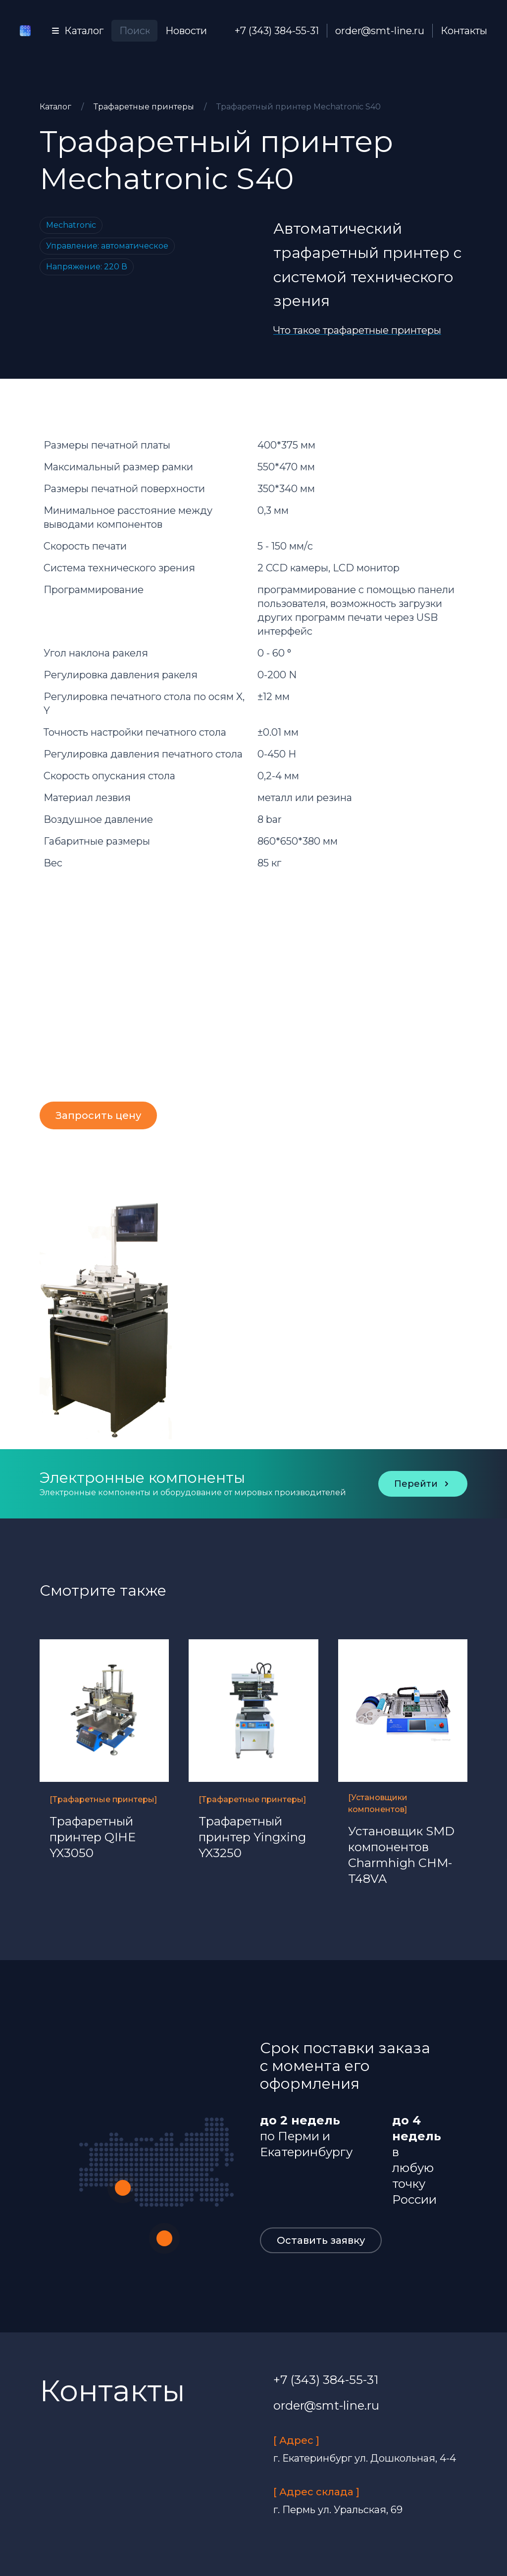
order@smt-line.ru (379, 31)
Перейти (423, 1483)
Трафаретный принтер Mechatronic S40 (298, 106)
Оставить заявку (321, 2240)
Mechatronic (71, 225)
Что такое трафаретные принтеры (357, 330)
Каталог (56, 106)
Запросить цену (98, 1115)
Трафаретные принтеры (145, 106)
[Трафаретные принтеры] (103, 1799)
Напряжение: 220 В (86, 266)
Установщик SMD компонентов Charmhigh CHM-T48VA (401, 1855)
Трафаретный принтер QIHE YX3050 (93, 1837)
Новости (186, 31)
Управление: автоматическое (107, 246)
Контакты (464, 31)
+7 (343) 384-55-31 (277, 31)
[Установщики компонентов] (377, 1803)
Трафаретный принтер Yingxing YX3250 (252, 1837)
